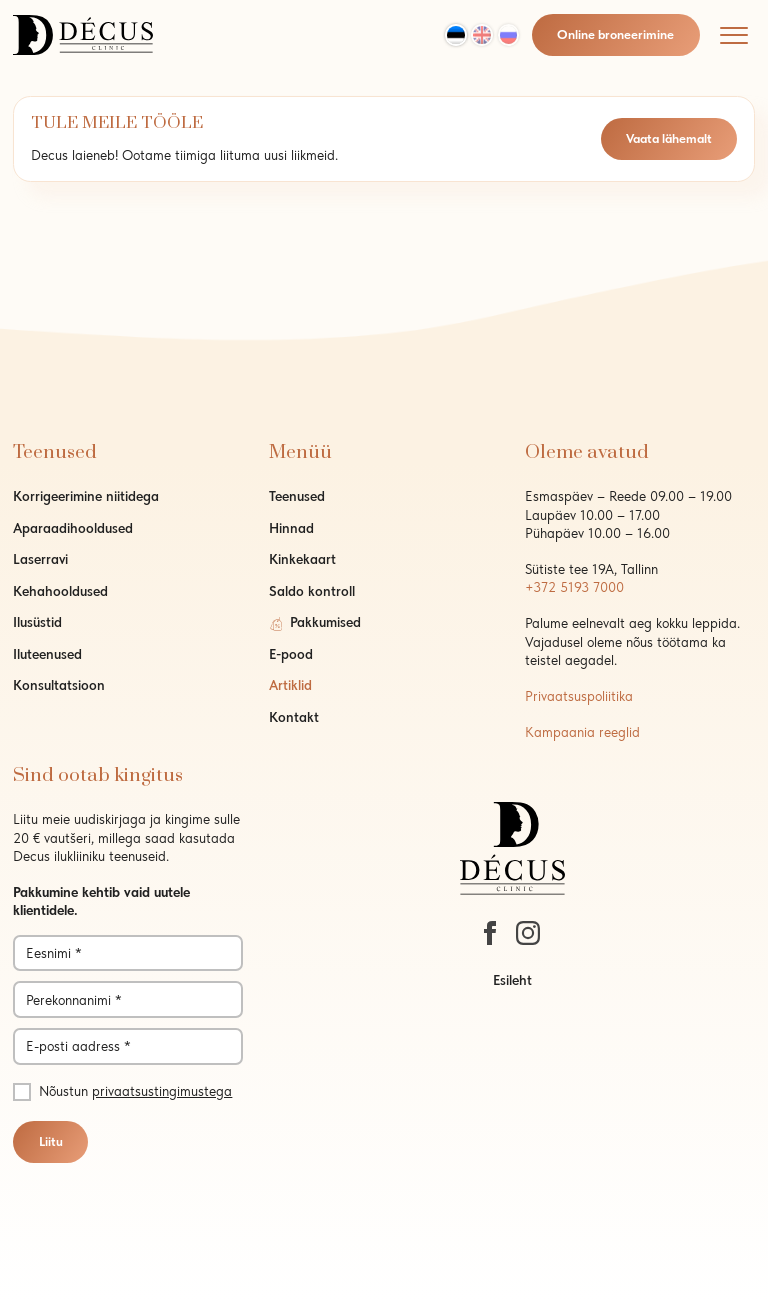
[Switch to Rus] (509, 35)
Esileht (512, 980)
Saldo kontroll (312, 591)
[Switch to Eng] (482, 35)
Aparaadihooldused (73, 528)
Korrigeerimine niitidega (86, 496)
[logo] (83, 33)
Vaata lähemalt (669, 138)
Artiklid (290, 685)
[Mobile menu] (734, 35)
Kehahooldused (60, 591)
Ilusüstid (37, 622)
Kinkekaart (302, 559)
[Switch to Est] (456, 35)
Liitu (51, 1141)
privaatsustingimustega (162, 1091)
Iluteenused (47, 654)
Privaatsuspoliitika (579, 696)
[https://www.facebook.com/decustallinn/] (490, 933)
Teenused (297, 496)
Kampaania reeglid (582, 732)
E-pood (291, 654)
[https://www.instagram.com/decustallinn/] (528, 933)
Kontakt (294, 717)
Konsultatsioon (59, 685)
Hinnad (291, 528)
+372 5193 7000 (574, 587)
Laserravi (40, 559)
